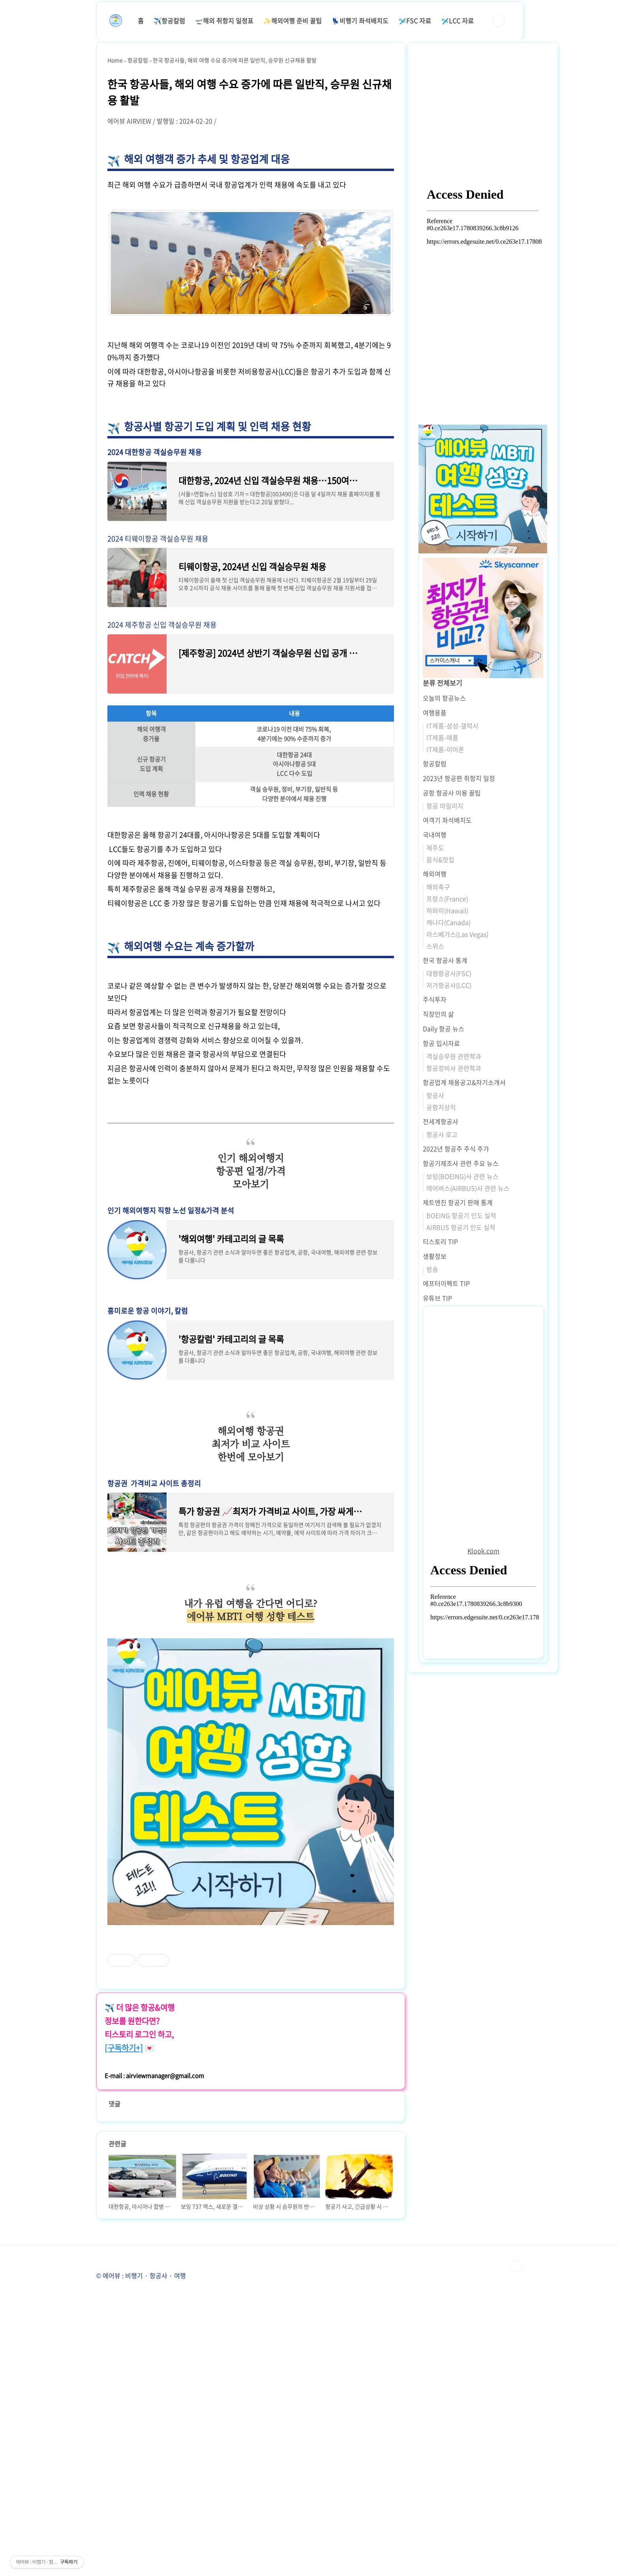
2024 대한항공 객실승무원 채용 (154, 452)
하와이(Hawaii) (447, 910)
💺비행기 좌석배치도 (360, 20)
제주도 (435, 847)
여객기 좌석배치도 (447, 820)
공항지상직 (441, 1107)
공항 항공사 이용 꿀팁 (452, 792)
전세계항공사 (440, 1121)
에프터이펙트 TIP (446, 1283)
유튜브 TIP (437, 1298)
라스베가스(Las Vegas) (457, 934)
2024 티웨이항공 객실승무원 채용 (157, 538)
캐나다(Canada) (448, 922)
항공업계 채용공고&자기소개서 (464, 1082)
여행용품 (434, 712)
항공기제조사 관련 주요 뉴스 (461, 1163)
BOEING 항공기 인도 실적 (461, 1215)
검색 (499, 20)
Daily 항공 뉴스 (443, 1028)
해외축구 (438, 886)
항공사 (435, 1095)
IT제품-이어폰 (445, 749)
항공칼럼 (434, 763)
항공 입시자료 (441, 1043)
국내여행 (434, 834)
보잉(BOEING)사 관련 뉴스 (462, 1176)
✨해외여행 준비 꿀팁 (292, 20)
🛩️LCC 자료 (457, 20)
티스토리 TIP (440, 1241)
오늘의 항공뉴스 (444, 698)
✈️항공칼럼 (169, 20)
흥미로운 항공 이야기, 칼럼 (147, 1310)
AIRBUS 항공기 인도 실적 (460, 1227)
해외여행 (434, 873)
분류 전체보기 (442, 683)
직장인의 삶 (438, 1014)
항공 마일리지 (444, 805)
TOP (516, 2547)
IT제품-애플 (442, 737)
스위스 (435, 946)
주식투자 (434, 999)
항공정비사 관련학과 (453, 1068)
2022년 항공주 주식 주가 (456, 1148)
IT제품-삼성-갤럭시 (452, 725)
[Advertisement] (250, 1988)
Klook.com (483, 1550)
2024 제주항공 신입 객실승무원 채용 (162, 624)
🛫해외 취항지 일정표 (224, 20)
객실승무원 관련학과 (453, 1056)
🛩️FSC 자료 (414, 20)
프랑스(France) (447, 898)
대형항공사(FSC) (448, 973)
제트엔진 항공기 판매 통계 (458, 1202)
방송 (432, 1269)
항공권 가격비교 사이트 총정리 (154, 1483)
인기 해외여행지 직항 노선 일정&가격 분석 (170, 1210)
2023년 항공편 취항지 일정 (459, 778)
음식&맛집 (440, 859)
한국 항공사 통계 (445, 960)
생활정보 (434, 1256)
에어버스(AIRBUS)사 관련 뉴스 (468, 1188)
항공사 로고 (442, 1134)
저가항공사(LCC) (448, 985)
